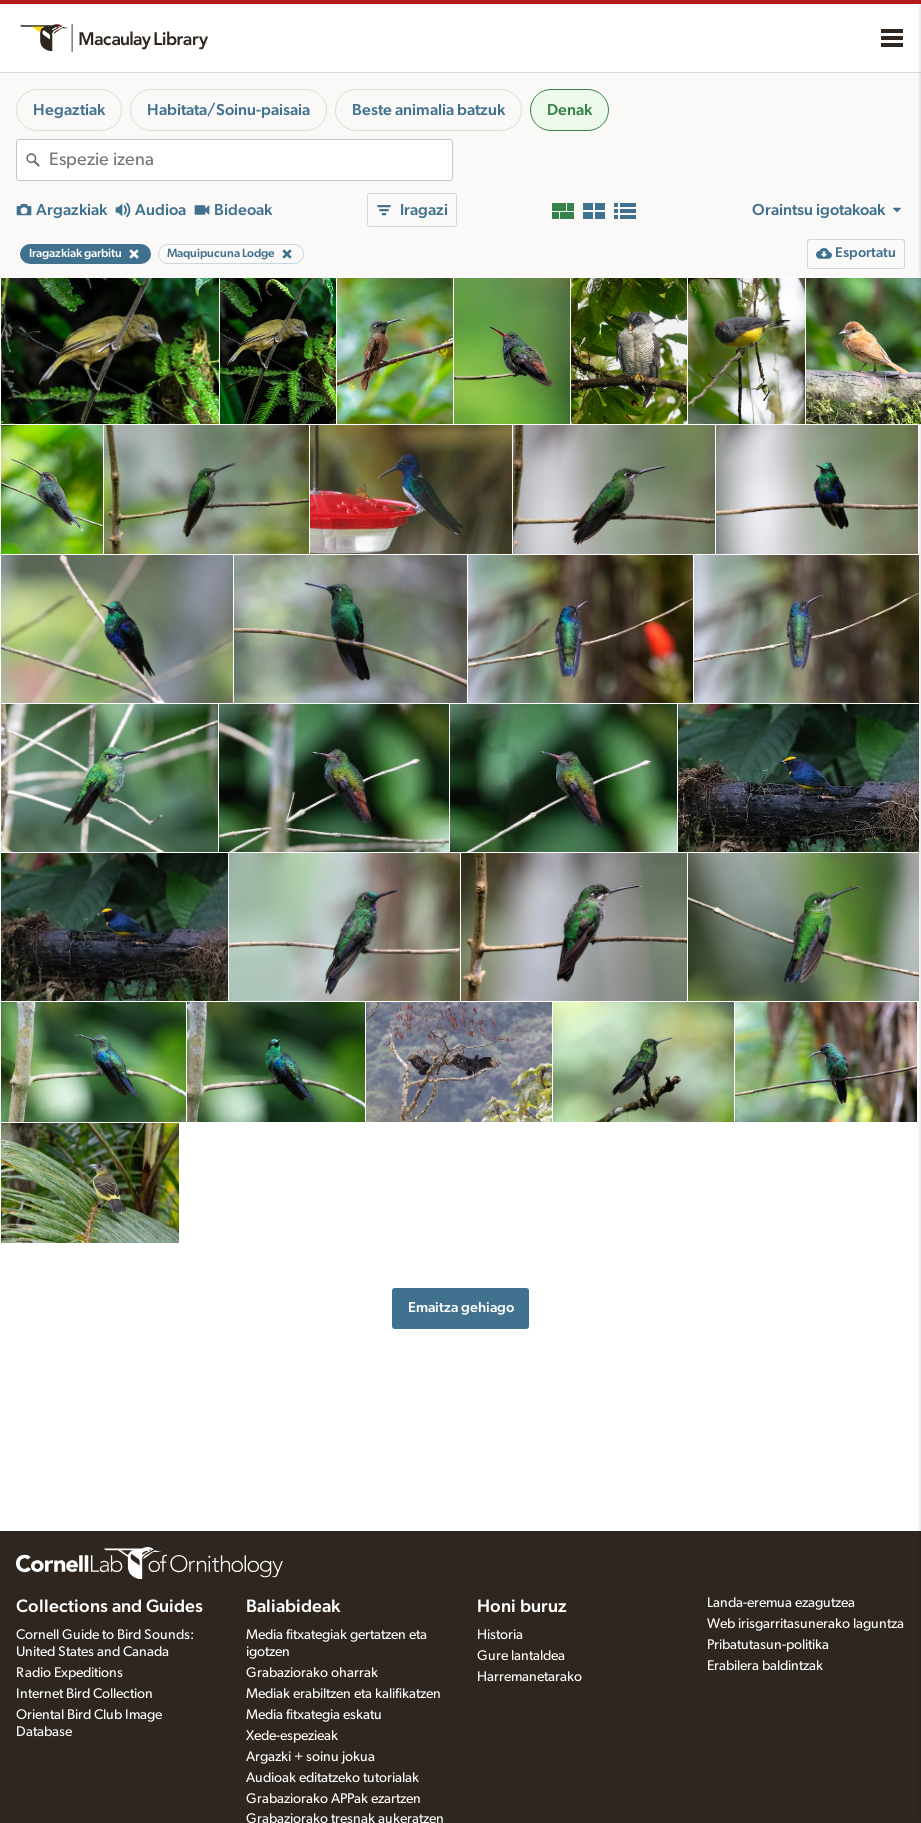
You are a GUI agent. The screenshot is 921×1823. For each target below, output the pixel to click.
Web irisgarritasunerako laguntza (805, 1624)
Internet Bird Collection (84, 1694)
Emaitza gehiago (461, 1307)
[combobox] (250, 160)
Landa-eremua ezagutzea (781, 1603)
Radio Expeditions (69, 1673)
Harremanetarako (529, 1677)
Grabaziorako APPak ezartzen (333, 1799)
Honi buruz (522, 1607)
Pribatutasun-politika (768, 1645)
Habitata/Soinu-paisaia (228, 110)
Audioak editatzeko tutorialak (332, 1778)
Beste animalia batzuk (428, 110)
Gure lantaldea (521, 1656)
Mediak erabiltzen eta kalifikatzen (343, 1694)
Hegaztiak (69, 110)
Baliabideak (293, 1607)
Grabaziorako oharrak (312, 1673)
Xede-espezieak (292, 1736)
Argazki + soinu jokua (310, 1757)
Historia (500, 1635)
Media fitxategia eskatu (314, 1715)
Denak (569, 110)
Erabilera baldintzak (765, 1666)
